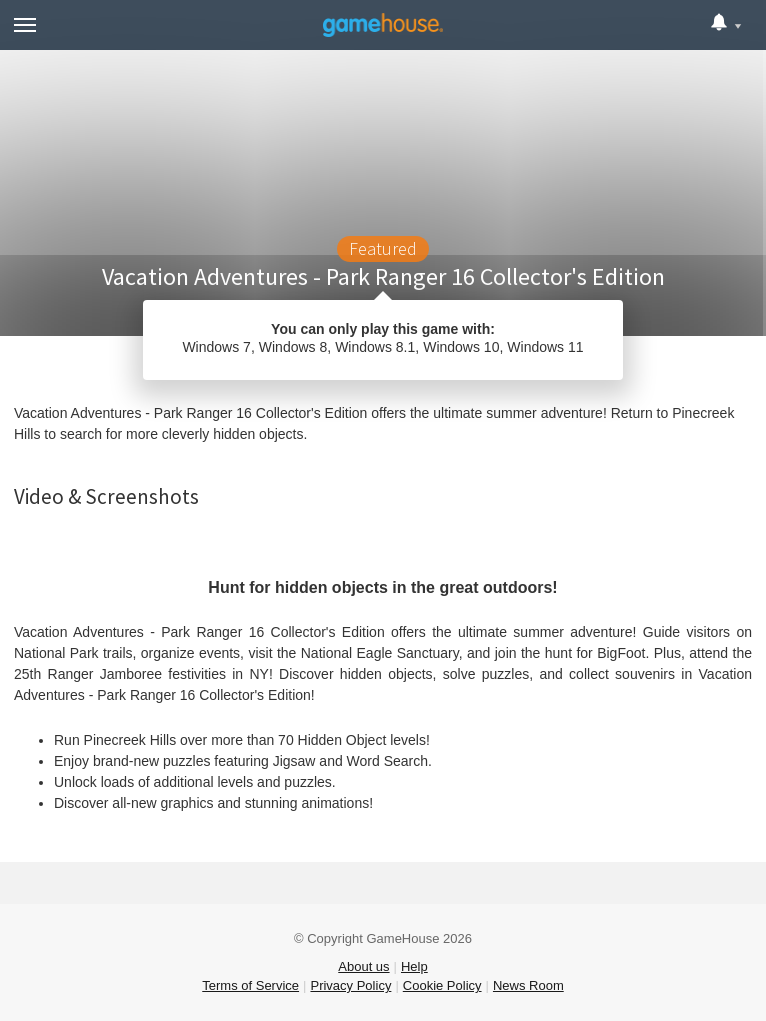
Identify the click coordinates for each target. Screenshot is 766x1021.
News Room (528, 985)
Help (414, 966)
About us (363, 966)
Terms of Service (250, 985)
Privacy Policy (350, 985)
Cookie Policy (442, 985)
